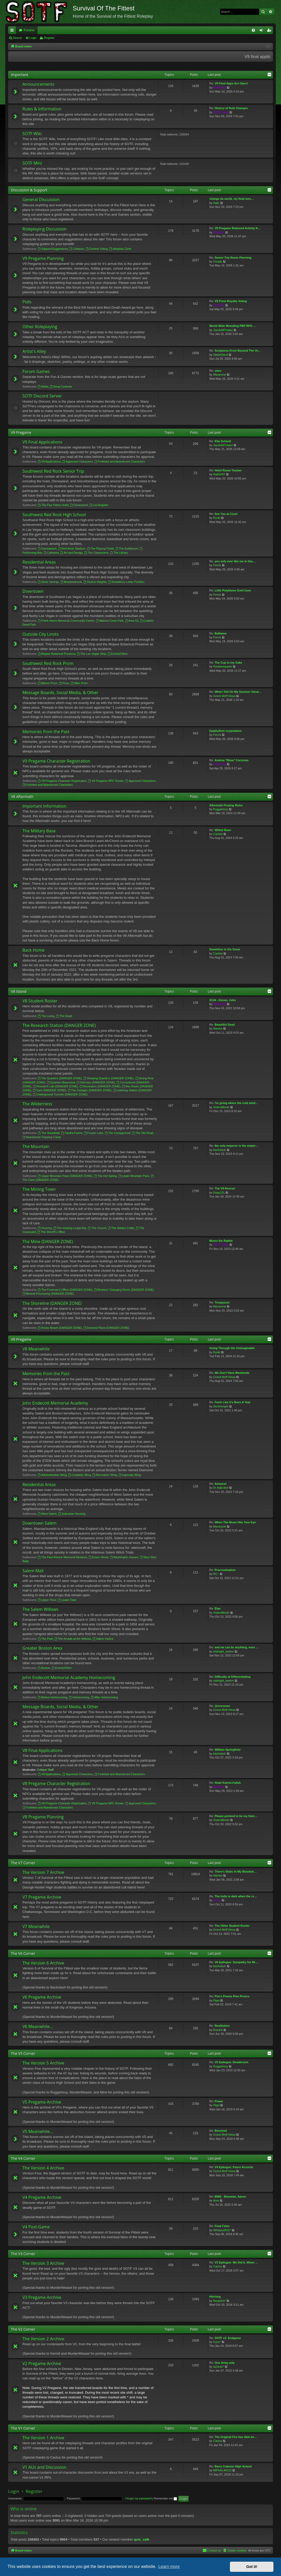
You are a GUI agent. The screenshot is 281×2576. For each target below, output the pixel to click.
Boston (44, 1667)
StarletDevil (220, 354)
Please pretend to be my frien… (236, 1816)
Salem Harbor (103, 1638)
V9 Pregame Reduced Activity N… (238, 228)
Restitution (222, 2025)
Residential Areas (39, 562)
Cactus (217, 2266)
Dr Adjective (221, 1487)
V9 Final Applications (42, 442)
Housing (45, 1228)
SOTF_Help (221, 112)
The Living (46, 1016)
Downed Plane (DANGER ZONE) (106, 1327)
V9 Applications (49, 461)
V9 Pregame (21, 432)
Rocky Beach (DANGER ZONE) (60, 1327)
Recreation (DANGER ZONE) (100, 1086)
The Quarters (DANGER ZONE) (60, 1078)
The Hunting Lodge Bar (70, 1228)
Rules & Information (41, 109)
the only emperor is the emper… (236, 1145)
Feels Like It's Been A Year (233, 1402)
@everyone (222, 1705)
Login (32, 37)
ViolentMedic (221, 1107)
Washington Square (124, 1557)
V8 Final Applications (42, 1750)
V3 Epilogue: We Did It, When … (236, 2262)
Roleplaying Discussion (44, 229)
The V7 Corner (23, 1862)
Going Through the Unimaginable (232, 1348)
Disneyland (79, 505)
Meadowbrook (71, 581)
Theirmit (218, 232)
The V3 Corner (23, 2253)
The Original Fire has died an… (236, 2436)
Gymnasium (47, 548)
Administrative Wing (52, 1474)
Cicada (217, 261)
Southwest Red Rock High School (54, 514)
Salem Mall (33, 1571)
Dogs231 (219, 1192)
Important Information (44, 806)
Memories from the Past (45, 731)
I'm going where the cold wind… (236, 1103)
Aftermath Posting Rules (226, 805)
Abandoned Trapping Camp (41, 1137)
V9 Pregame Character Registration (56, 761)
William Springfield (227, 1749)
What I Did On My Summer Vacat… (238, 691)
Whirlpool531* (222, 2230)
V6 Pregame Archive (41, 1997)
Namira (217, 1028)
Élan (218, 1608)
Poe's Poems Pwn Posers (232, 1996)
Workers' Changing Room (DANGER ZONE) (124, 1289)
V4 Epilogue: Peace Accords (234, 2167)
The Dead (64, 1016)
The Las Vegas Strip (91, 653)
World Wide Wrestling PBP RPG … (232, 325)
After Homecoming (104, 1697)
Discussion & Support (29, 190)
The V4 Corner (23, 2158)
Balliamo (221, 633)
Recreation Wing (104, 1474)
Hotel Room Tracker (228, 470)
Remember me (165, 2498)
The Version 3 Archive (43, 2263)
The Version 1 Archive (43, 2438)
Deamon (218, 1786)
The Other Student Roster (232, 1925)
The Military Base (39, 831)
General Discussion (41, 199)
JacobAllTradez (223, 330)
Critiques (76, 248)
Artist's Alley (34, 351)
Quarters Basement (61, 1082)
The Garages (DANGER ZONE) (90, 1090)
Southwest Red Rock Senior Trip (53, 471)
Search (17, 37)
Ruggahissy (220, 809)
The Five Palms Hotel (53, 505)
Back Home (33, 950)
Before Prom (47, 683)
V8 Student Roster (39, 1001)
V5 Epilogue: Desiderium (231, 2062)
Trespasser (222, 1302)
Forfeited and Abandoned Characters (119, 461)
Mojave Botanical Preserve (56, 653)
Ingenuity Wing (130, 1474)
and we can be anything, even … (237, 1647)
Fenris (217, 565)
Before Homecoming (52, 1697)
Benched (221, 2130)
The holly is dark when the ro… (236, 1896)
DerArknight (220, 1406)
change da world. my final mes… (231, 198)
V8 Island (18, 991)
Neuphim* (219, 2300)
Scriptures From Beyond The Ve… (238, 350)
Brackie (218, 2029)
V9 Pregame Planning (43, 258)
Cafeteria (51, 552)
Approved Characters (78, 461)
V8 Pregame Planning (43, 1817)
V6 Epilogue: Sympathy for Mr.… (237, 1962)
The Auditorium (126, 548)
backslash (219, 1149)
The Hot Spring (105, 1175)
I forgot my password (138, 2498)
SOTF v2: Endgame (228, 2338)
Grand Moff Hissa (224, 695)
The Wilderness (37, 1104)
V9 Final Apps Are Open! (231, 83)
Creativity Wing (79, 1474)
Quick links (13, 31)
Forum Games (36, 371)
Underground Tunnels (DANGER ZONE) (60, 1094)
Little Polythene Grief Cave (233, 590)
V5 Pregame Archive (41, 2102)
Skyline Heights (95, 581)
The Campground (117, 1132)
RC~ (216, 1573)
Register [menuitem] (270, 31)
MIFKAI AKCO (222, 2470)
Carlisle (218, 833)
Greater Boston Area (42, 1648)
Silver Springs (48, 581)
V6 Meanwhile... (37, 2026)
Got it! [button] (251, 2567)
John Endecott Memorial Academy (55, 1403)
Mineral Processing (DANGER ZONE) (48, 1293)
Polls (27, 302)
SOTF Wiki (32, 133)
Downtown (33, 591)
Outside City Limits (40, 634)
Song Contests (61, 386)
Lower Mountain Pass (133, 1175)
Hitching (215, 2296)
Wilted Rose (223, 830)
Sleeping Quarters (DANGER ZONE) (108, 1078)
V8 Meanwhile (36, 1349)
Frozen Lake (93, 1132)
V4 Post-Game (36, 2227)
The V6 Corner (23, 1953)
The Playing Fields (100, 548)
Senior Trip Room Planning (233, 257)
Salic (216, 202)
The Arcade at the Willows (72, 1638)
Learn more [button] (169, 2566)
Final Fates (222, 2226)
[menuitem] (253, 30)
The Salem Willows (40, 1609)
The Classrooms (96, 552)
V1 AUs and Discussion (44, 2467)
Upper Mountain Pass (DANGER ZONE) (65, 1175)
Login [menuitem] (262, 31)
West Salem (47, 1513)
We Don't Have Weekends (232, 1372)
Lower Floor (67, 1599)
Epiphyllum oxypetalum (225, 730)
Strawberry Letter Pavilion (126, 581)
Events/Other (118, 653)
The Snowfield (48, 1132)
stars (218, 370)
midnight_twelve (223, 1651)
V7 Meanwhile (36, 1926)
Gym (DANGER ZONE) (49, 1090)
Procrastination (225, 1569)
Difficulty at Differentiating (233, 1676)
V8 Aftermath (22, 796)
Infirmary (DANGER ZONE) (96, 1082)
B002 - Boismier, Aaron (230, 2196)
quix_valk (141, 2539)
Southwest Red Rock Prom (48, 663)
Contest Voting (97, 248)
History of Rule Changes (231, 108)
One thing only (225, 2362)
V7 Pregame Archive (41, 1897)
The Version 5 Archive (43, 2063)
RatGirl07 (219, 474)
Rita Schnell (223, 441)
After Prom (79, 683)
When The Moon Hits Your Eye (235, 1522)
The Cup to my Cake (228, 662)
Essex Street (98, 1557)
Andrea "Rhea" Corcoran (231, 760)
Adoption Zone (120, 248)
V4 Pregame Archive (41, 2197)
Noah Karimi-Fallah (228, 1782)
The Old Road (142, 1132)
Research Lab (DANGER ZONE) (55, 1086)
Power (219, 2101)
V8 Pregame (21, 1339)
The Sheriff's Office (51, 1231)
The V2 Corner (23, 2329)
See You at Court (226, 513)
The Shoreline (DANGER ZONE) (52, 1303)
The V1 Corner (23, 2428)
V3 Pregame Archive (41, 2297)
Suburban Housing (71, 1513)
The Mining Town (39, 1189)
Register (49, 37)
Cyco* (217, 2341)
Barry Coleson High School (233, 2466)
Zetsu (217, 1900)
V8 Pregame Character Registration (56, 1783)
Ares (216, 2200)
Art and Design (71, 552)
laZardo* (218, 2366)
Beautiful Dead (225, 1024)
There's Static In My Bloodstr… (236, 1871)
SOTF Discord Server (42, 396)
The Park (45, 1638)
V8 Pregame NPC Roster (106, 1803)
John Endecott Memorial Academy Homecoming (68, 1677)
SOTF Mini (32, 163)
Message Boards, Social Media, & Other (60, 692)
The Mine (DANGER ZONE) (47, 1241)
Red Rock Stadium (71, 548)
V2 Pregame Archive (41, 2363)
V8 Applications (49, 1774)
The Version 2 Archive (43, 2339)
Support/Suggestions (53, 248)
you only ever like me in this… (235, 561)
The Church (97, 1228)
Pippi (216, 2000)
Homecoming (79, 1697)
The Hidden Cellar (121, 1228)
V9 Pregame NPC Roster (106, 780)
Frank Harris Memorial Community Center (66, 620)
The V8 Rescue (225, 1188)
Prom (64, 683)
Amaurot (220, 1483)
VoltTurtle (219, 87)
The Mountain (36, 1146)
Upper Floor (47, 1599)
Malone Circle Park (110, 620)
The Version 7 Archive (43, 1872)
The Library (119, 552)
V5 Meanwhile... (37, 2131)
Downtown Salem (39, 1523)
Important (19, 74)
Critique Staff (45, 1769)
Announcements (38, 84)
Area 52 (131, 620)
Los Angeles (98, 505)
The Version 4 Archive (43, 2168)
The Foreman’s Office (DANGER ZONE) (65, 1289)
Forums (29, 30)
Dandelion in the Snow (224, 949)
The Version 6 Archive (43, 1963)
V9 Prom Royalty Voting (231, 301)
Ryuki (217, 517)
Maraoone (219, 374)
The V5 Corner (23, 2053)
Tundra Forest (71, 1132)
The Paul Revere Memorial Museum (62, 1557)
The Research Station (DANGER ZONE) (59, 1025)
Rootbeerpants (222, 666)
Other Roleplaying (39, 326)
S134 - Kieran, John (222, 1000)
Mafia (43, 386)
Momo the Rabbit (221, 1240)
